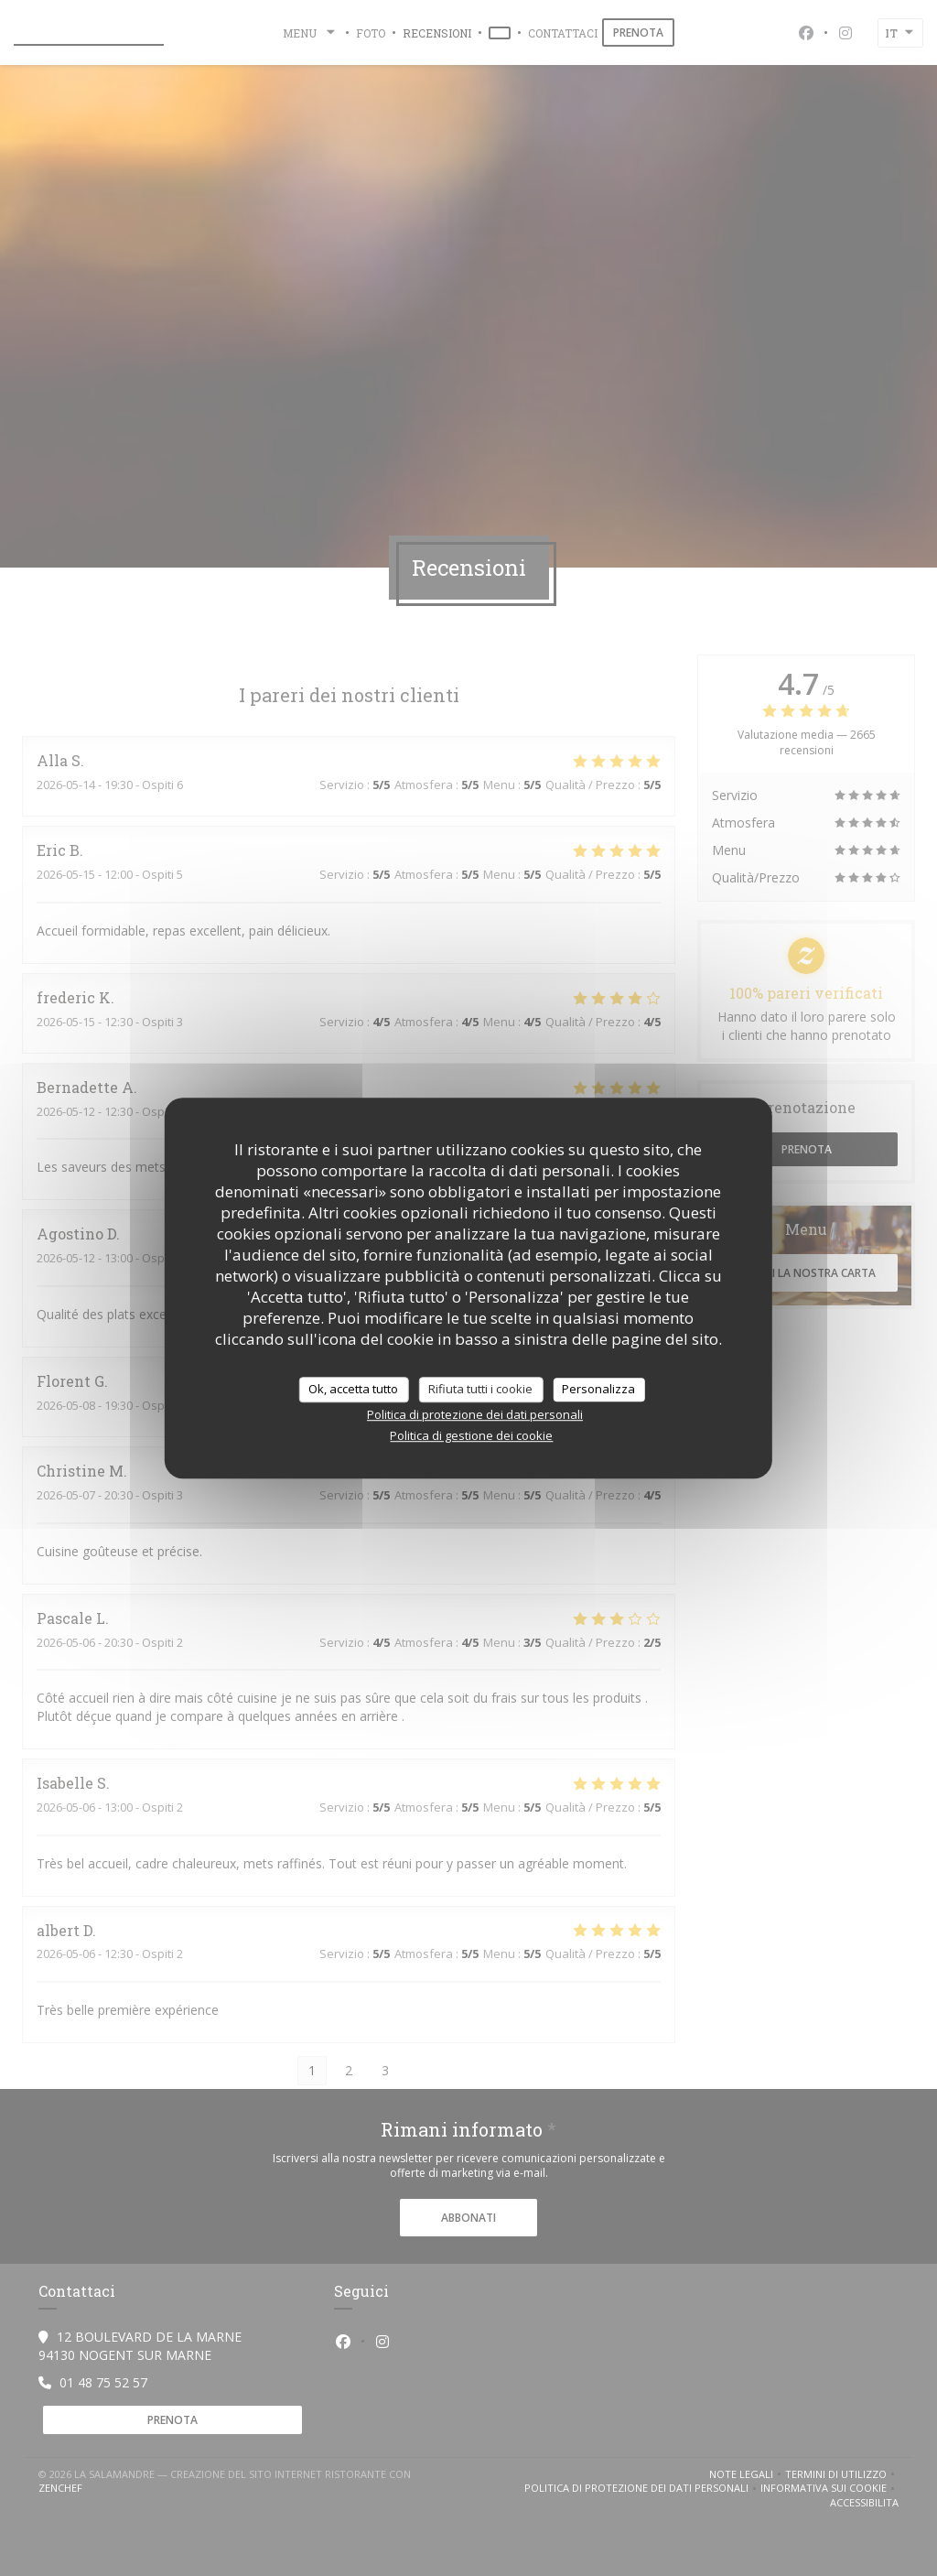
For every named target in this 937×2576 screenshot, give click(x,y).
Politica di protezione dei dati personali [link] (475, 1414)
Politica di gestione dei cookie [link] (471, 1435)
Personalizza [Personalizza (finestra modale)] (598, 1388)
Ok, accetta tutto (353, 1388)
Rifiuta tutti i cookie (480, 1388)
